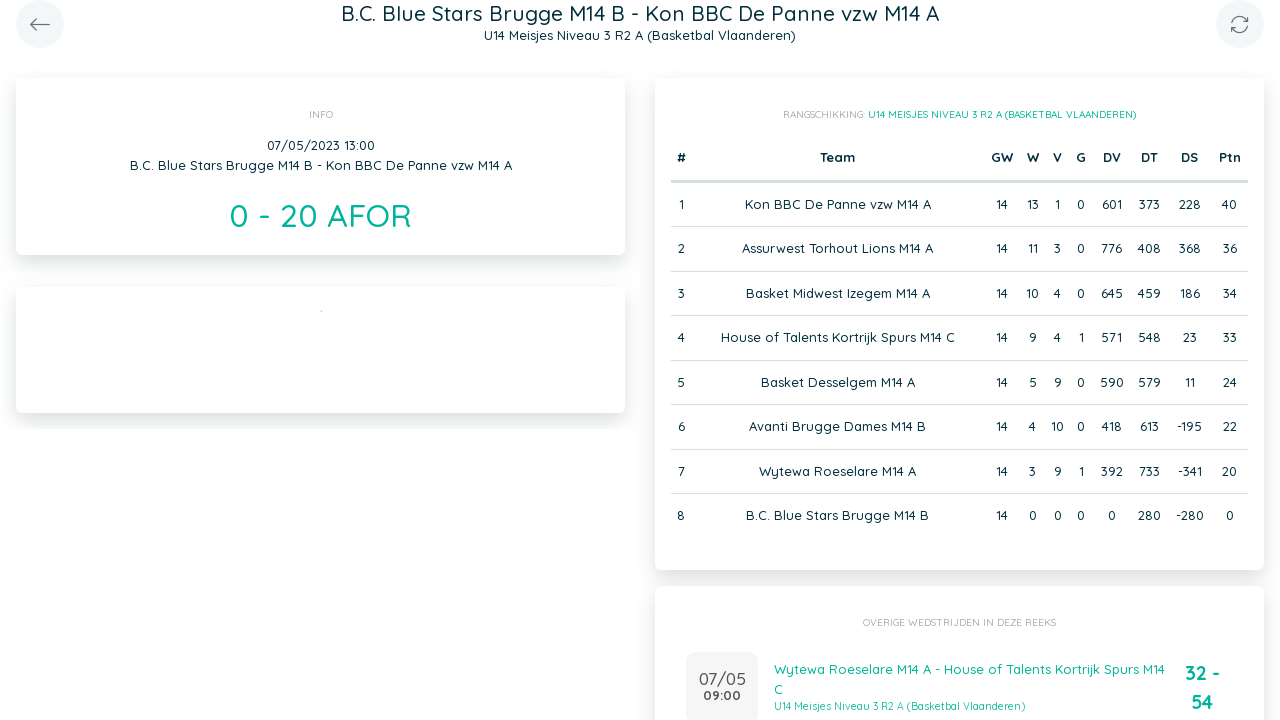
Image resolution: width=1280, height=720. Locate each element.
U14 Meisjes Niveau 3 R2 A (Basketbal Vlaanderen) (1002, 114)
